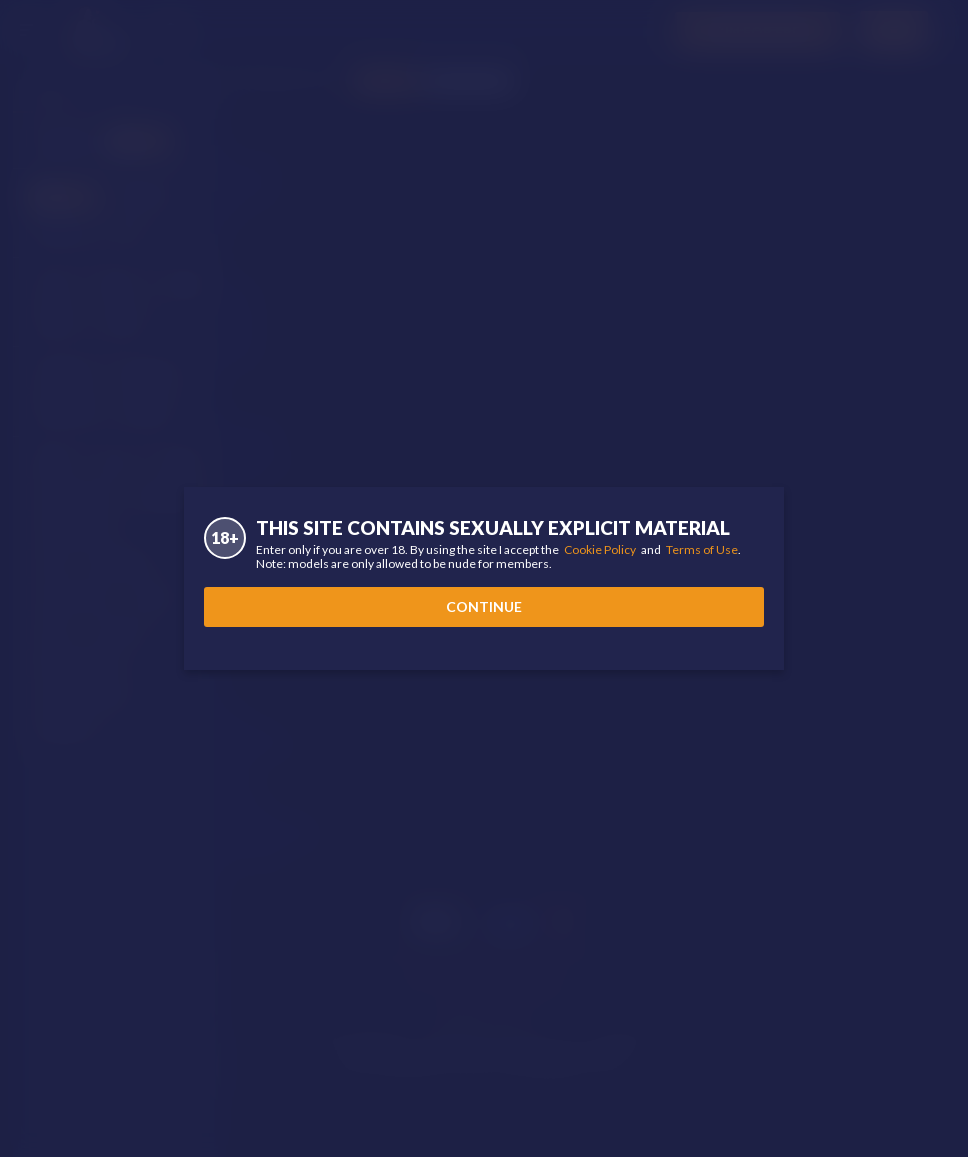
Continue (484, 606)
